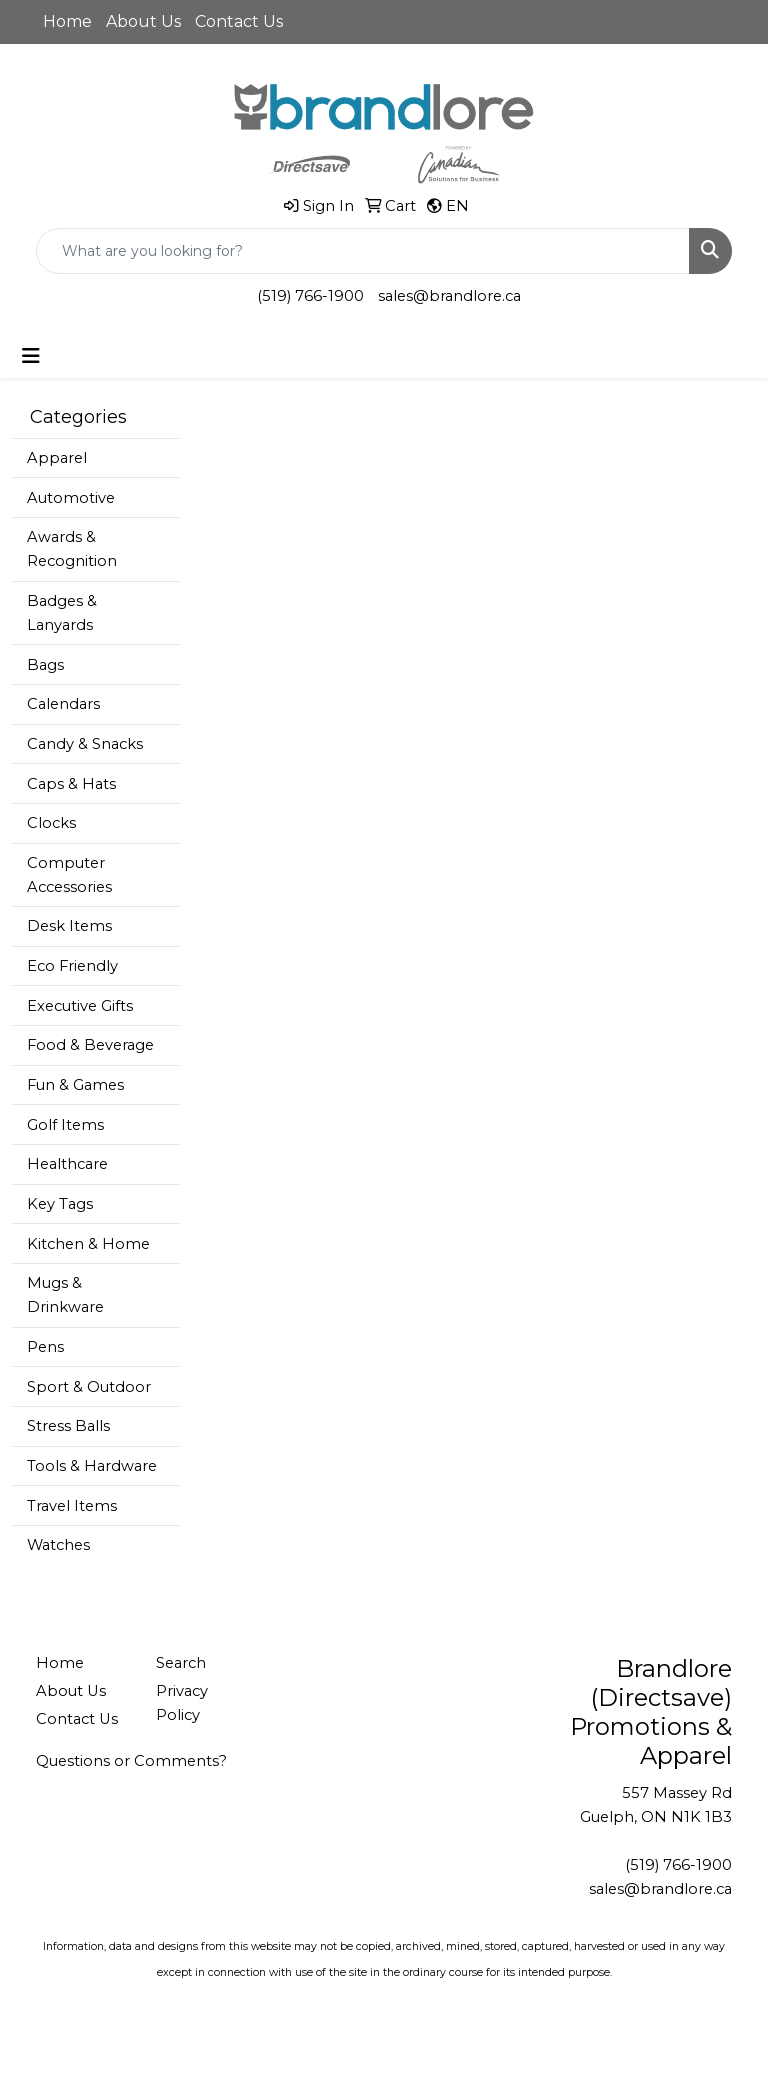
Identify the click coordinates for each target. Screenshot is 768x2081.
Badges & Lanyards (62, 613)
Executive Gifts (80, 1006)
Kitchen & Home (88, 1244)
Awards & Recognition (72, 549)
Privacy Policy (182, 1703)
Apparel (57, 458)
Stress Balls (68, 1426)
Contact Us (239, 21)
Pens (45, 1347)
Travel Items (72, 1506)
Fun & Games (75, 1085)
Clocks (51, 823)
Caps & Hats (71, 784)
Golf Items (65, 1125)
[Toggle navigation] (31, 356)
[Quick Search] (363, 251)
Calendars (63, 704)
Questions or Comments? (131, 1761)
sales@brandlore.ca (449, 296)
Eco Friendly (72, 966)
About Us (143, 21)
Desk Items (69, 926)
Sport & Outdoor (89, 1387)
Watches (58, 1545)
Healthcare (67, 1164)
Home (67, 21)
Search (181, 1663)
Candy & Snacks (85, 744)
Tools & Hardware (92, 1466)
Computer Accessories (69, 875)
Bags (45, 665)
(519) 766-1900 (310, 296)
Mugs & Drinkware (65, 1295)
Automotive (71, 498)
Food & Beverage (90, 1045)
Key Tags (60, 1204)
